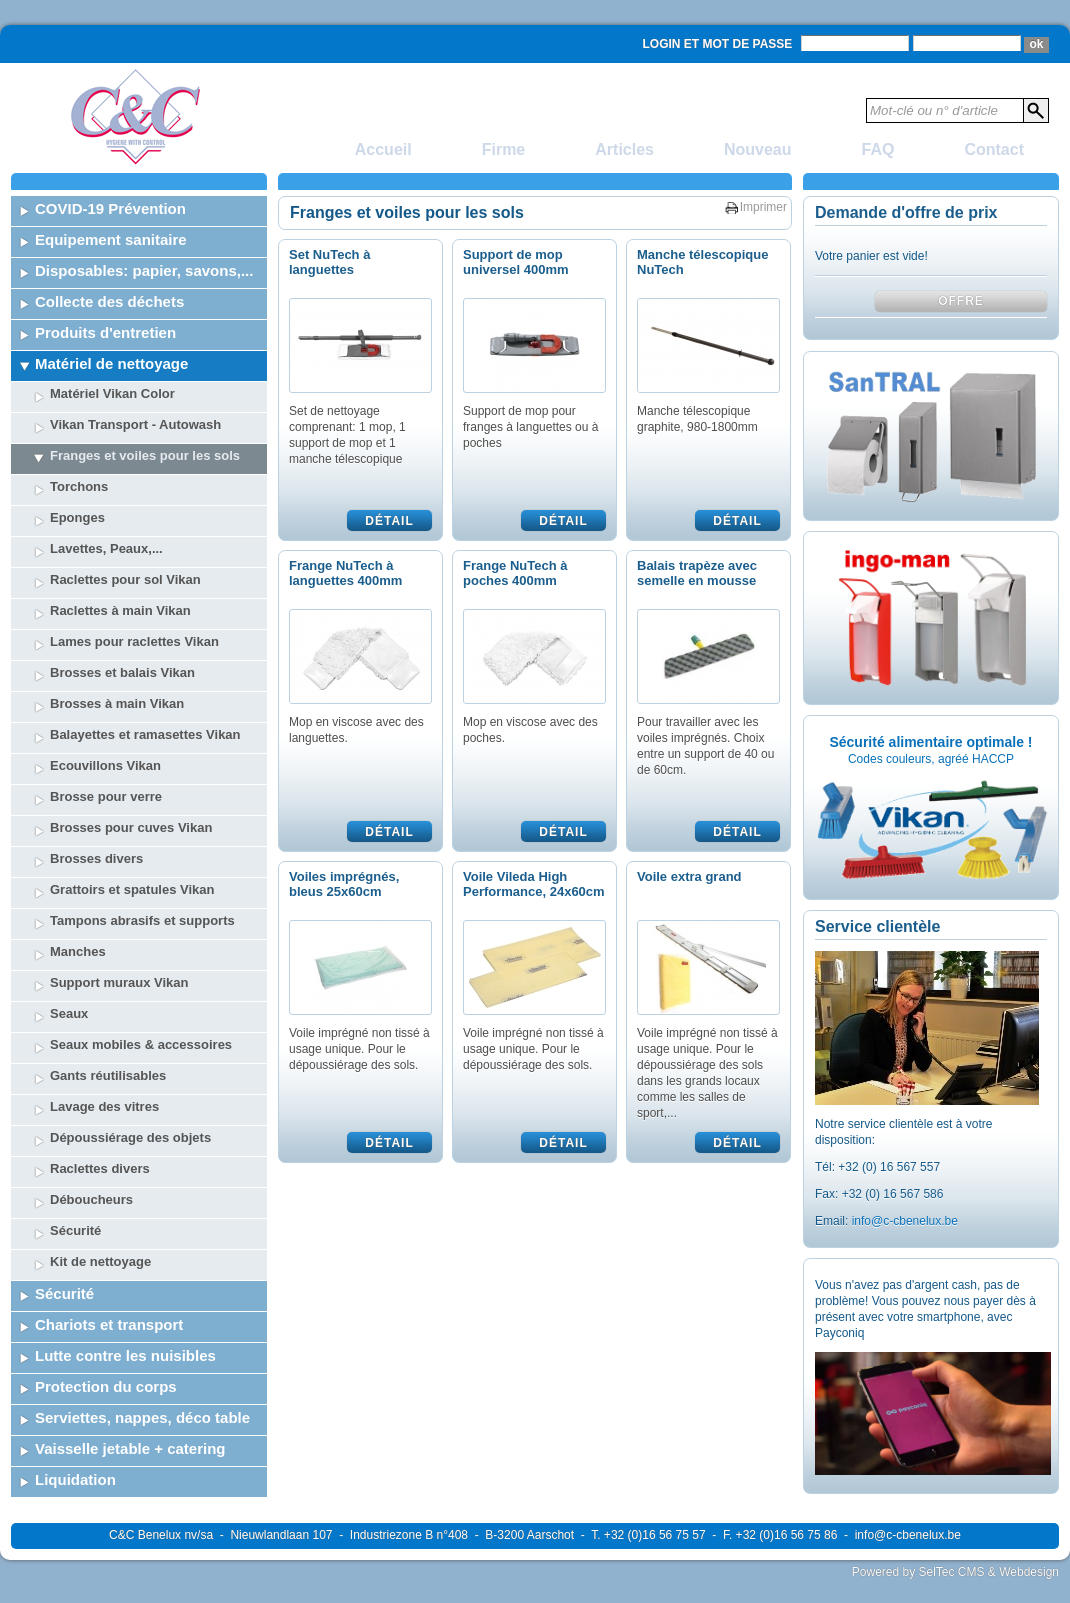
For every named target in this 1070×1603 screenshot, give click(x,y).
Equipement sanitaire (111, 239)
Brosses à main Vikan (117, 703)
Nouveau (758, 149)
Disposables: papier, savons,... (144, 270)
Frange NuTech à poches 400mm (515, 573)
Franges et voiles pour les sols (145, 455)
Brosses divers (96, 858)
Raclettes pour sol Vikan (125, 579)
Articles (624, 149)
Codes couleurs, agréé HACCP (931, 759)
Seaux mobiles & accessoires (141, 1044)
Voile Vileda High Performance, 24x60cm (534, 884)
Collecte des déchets (109, 301)
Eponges (77, 517)
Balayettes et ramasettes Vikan (145, 734)
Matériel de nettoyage (111, 363)
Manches (78, 951)
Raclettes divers (100, 1168)
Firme (504, 149)
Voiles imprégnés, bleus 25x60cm (344, 884)
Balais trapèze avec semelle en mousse (697, 573)
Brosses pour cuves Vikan (131, 827)
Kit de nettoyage (100, 1261)
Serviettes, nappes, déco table (142, 1417)
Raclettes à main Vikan (120, 610)
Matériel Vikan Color (112, 393)
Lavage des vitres (104, 1106)
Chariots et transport (109, 1324)
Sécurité (75, 1230)
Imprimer (763, 207)
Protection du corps (106, 1386)
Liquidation (75, 1479)
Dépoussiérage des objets (130, 1137)
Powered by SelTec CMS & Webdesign (955, 1572)
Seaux (69, 1013)
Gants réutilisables (108, 1075)
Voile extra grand (689, 876)
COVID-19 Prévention (110, 208)
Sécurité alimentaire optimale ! (930, 742)
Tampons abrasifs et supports (142, 920)
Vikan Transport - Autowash (135, 424)
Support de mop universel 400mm (516, 262)
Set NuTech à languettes (329, 262)
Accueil (383, 149)
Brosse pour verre (106, 796)
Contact (994, 149)
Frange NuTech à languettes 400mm (345, 573)
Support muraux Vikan (119, 982)
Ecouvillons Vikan (105, 765)
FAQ (878, 149)
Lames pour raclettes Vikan (134, 641)
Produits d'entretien (105, 332)
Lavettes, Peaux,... (106, 548)
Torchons (79, 486)
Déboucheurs (91, 1199)
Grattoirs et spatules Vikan (132, 889)
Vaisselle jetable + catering (130, 1448)
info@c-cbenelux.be (905, 1221)
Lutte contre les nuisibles (125, 1355)
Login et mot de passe (718, 44)
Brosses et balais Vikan (122, 672)
